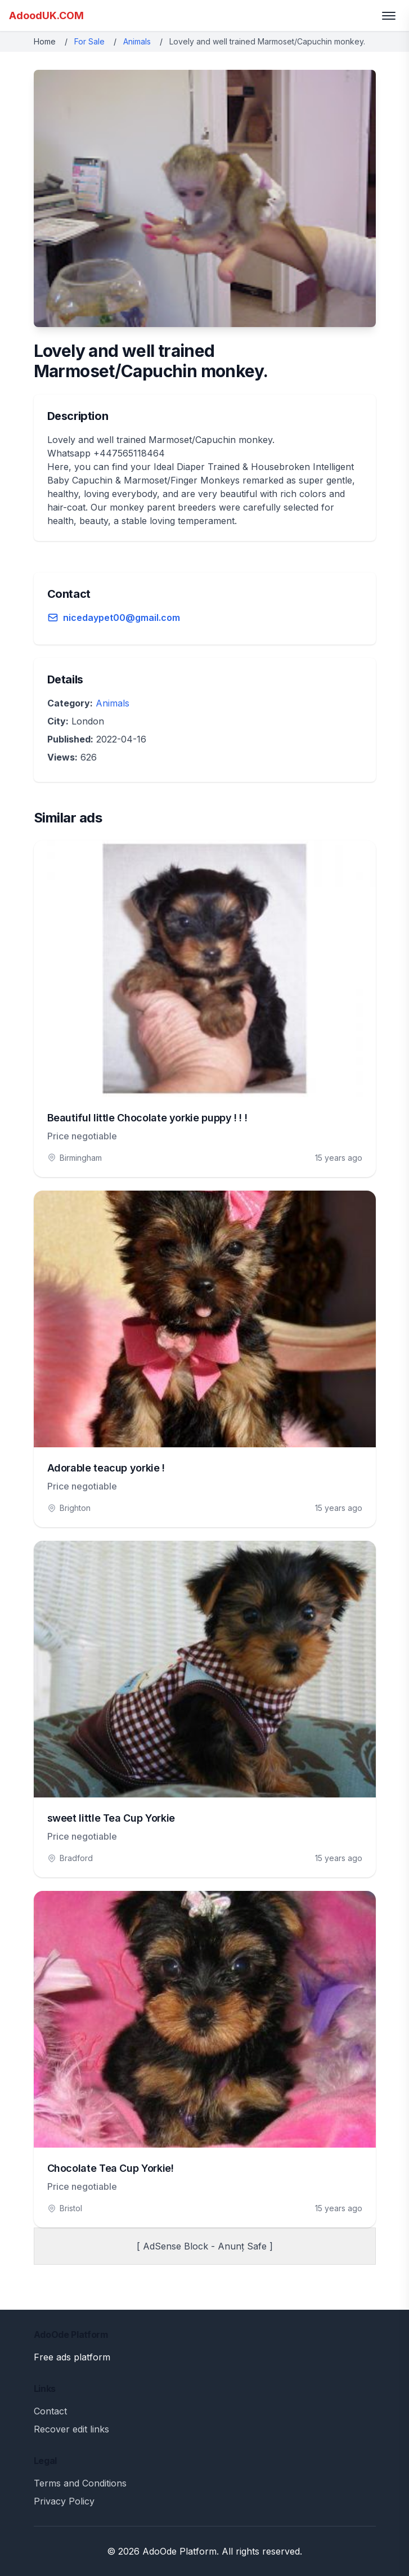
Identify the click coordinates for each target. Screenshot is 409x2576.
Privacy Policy (64, 2501)
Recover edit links (71, 2429)
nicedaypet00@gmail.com (121, 617)
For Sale (89, 41)
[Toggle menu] (388, 16)
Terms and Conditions (80, 2483)
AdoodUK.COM (46, 15)
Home (45, 41)
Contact (50, 2411)
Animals (137, 41)
